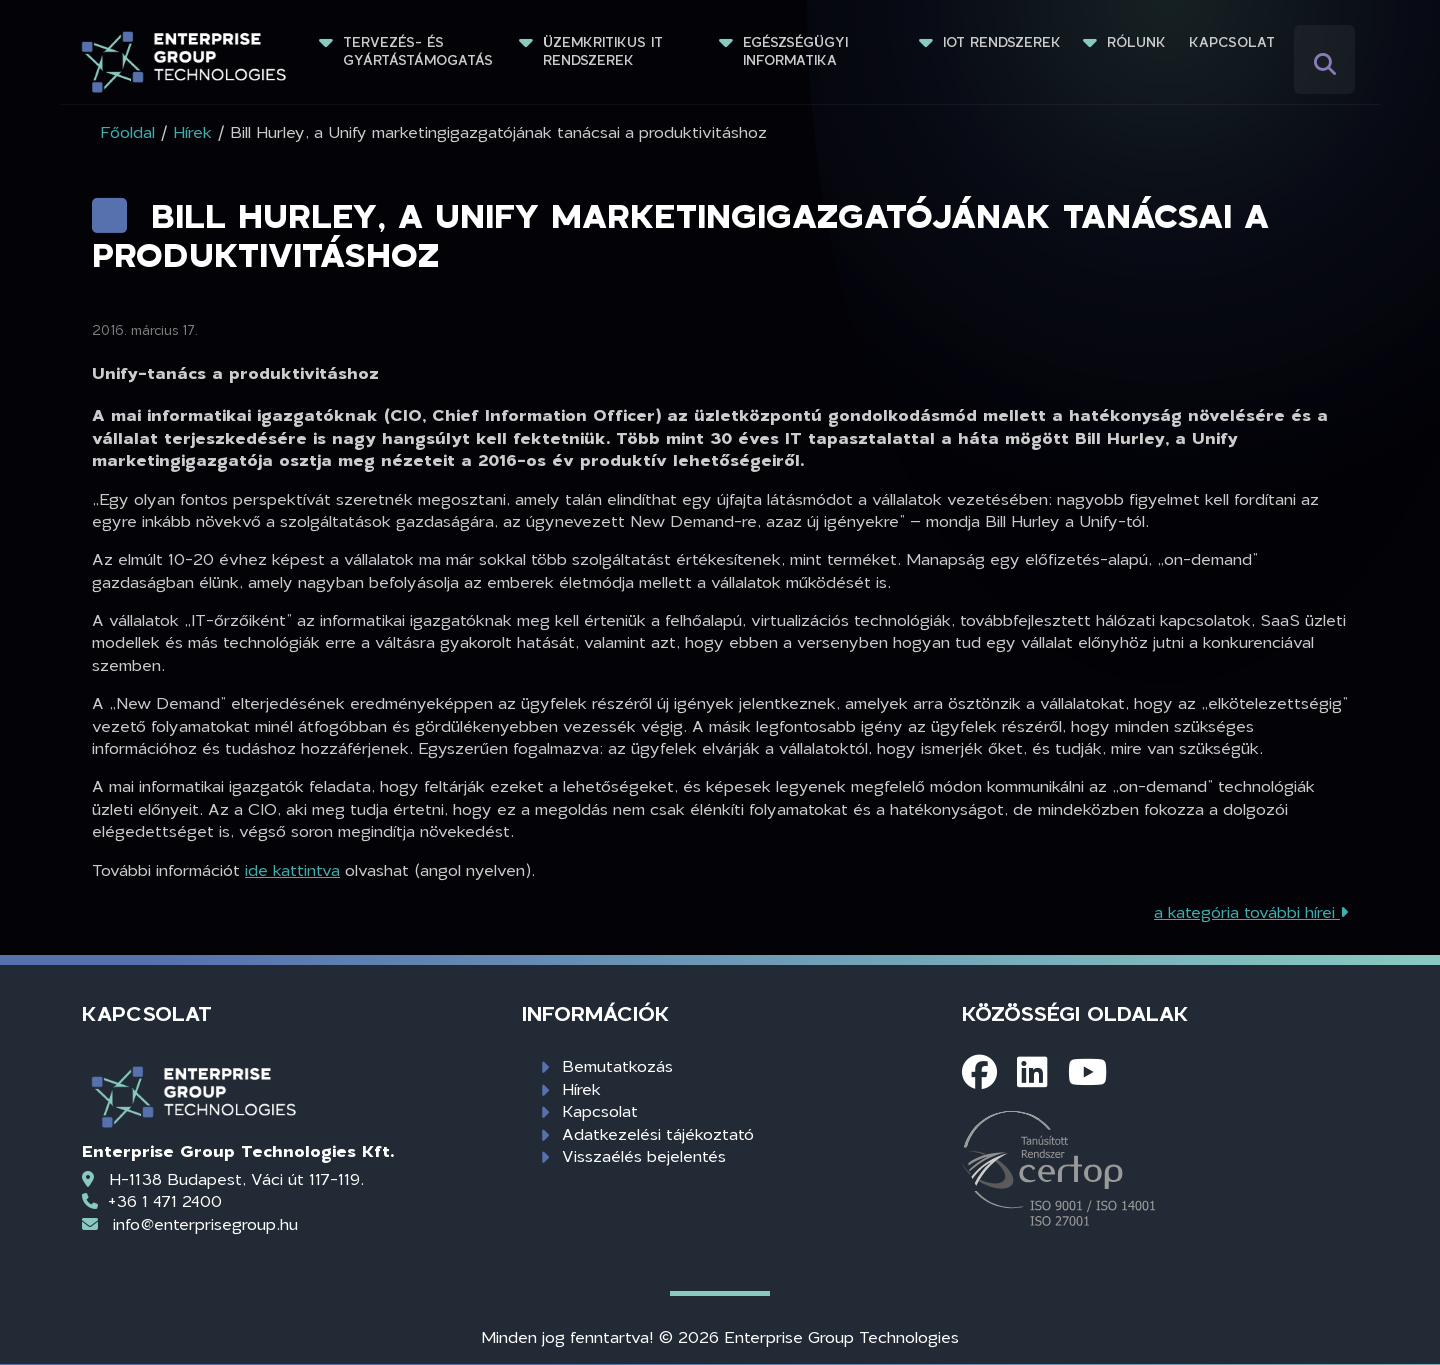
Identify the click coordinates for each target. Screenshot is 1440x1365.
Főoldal (127, 131)
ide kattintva (292, 869)
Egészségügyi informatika (798, 51)
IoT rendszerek (1002, 42)
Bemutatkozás (617, 1065)
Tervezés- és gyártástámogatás (418, 51)
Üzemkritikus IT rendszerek (605, 51)
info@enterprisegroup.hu (205, 1223)
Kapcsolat (1232, 42)
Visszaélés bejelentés (644, 1155)
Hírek (581, 1088)
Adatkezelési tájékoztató (658, 1133)
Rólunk (1136, 42)
